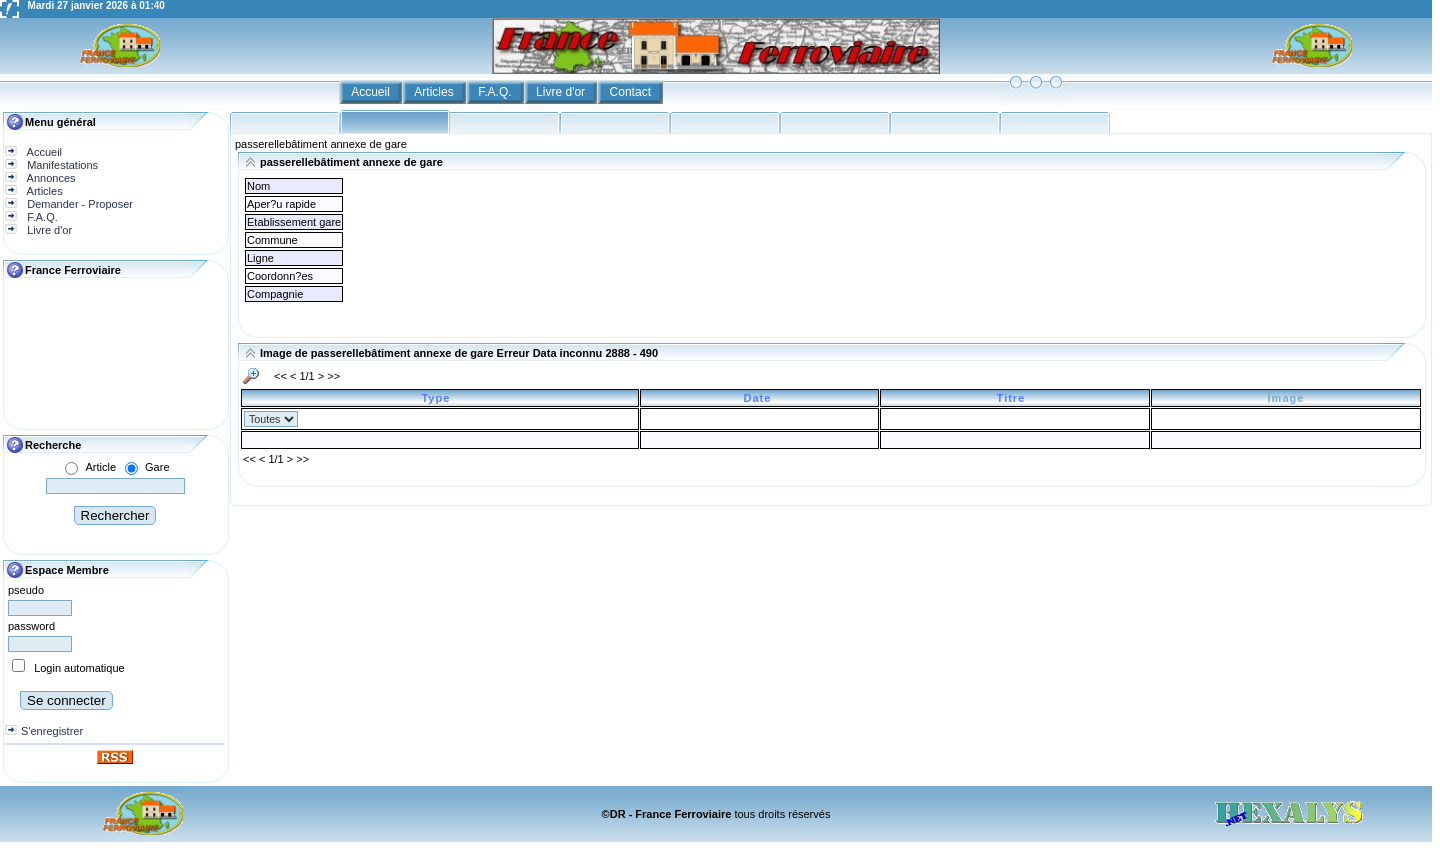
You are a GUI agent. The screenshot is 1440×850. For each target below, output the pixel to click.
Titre (1015, 398)
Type (439, 398)
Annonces (49, 178)
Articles (435, 92)
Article (100, 467)
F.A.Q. (496, 92)
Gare (157, 467)
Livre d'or (562, 92)
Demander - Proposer (78, 204)
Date (760, 398)
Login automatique (79, 668)
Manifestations (61, 165)
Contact (632, 92)
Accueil (372, 92)
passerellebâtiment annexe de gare (321, 144)
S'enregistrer (52, 731)
